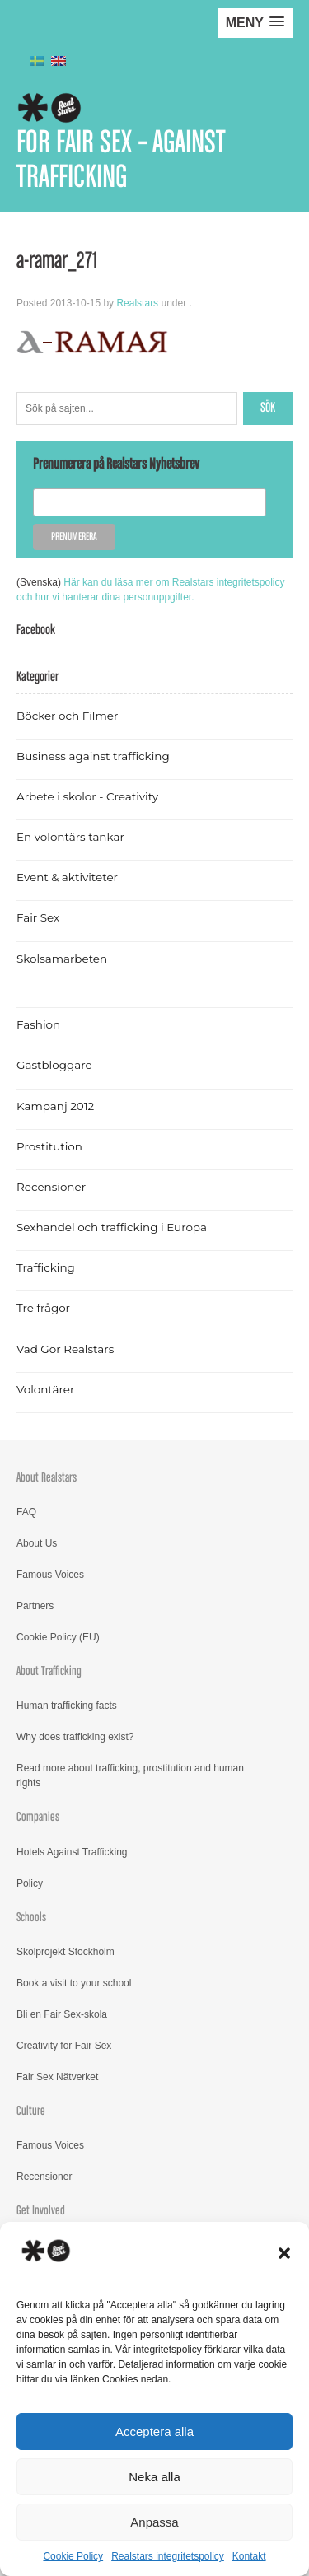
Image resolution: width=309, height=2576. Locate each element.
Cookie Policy (73, 2556)
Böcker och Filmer (67, 715)
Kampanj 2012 (55, 1106)
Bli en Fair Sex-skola (61, 2014)
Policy (29, 1883)
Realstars (137, 303)
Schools (31, 1917)
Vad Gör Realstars (65, 1349)
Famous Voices (50, 1574)
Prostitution (49, 1146)
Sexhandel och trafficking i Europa (111, 1227)
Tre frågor (43, 1307)
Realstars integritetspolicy (167, 2556)
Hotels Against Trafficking (72, 1852)
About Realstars (46, 1478)
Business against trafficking (93, 756)
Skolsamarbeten (61, 958)
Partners (35, 1606)
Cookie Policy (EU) (58, 1637)
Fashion (38, 1024)
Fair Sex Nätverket (57, 2077)
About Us (36, 1543)
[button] (284, 2253)
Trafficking (45, 1267)
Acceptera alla (154, 2431)
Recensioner (51, 1186)
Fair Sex (37, 917)
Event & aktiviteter (67, 877)
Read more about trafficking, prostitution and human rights (130, 1775)
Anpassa (154, 2522)
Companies (37, 1817)
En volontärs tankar (70, 836)
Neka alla (154, 2477)
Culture (30, 2111)
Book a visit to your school (73, 1983)
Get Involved (40, 2211)
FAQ (26, 1512)
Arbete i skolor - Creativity (87, 796)
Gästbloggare (54, 1064)
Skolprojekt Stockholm (65, 1952)
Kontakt (249, 2556)
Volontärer (45, 1389)
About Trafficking (49, 1671)
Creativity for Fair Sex (63, 2045)
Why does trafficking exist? (75, 1737)
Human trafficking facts (66, 1705)
